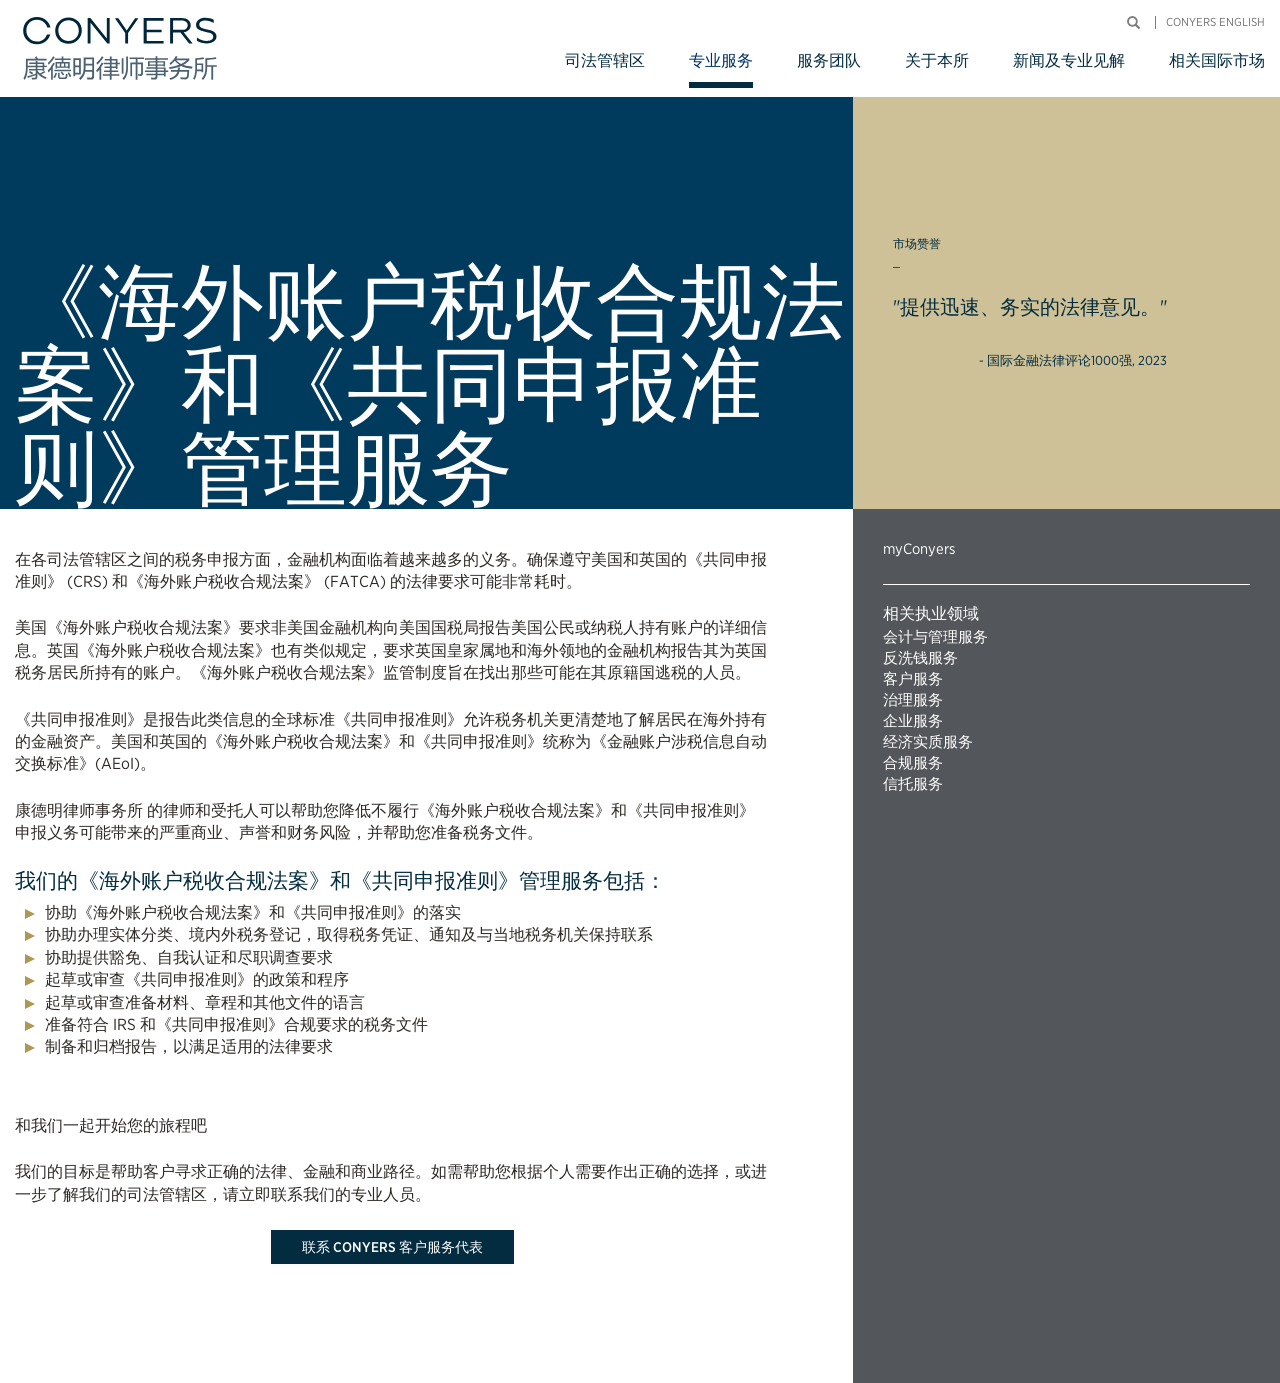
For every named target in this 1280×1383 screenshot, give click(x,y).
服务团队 (829, 60)
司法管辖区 (605, 60)
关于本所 (937, 60)
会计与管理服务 (935, 637)
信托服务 (913, 784)
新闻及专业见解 (1069, 60)
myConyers (919, 549)
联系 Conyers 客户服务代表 (392, 1247)
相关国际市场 (1217, 60)
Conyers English (1215, 22)
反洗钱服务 (920, 658)
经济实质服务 (928, 742)
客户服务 (913, 679)
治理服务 (913, 700)
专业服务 (721, 60)
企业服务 (913, 721)
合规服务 (913, 763)
